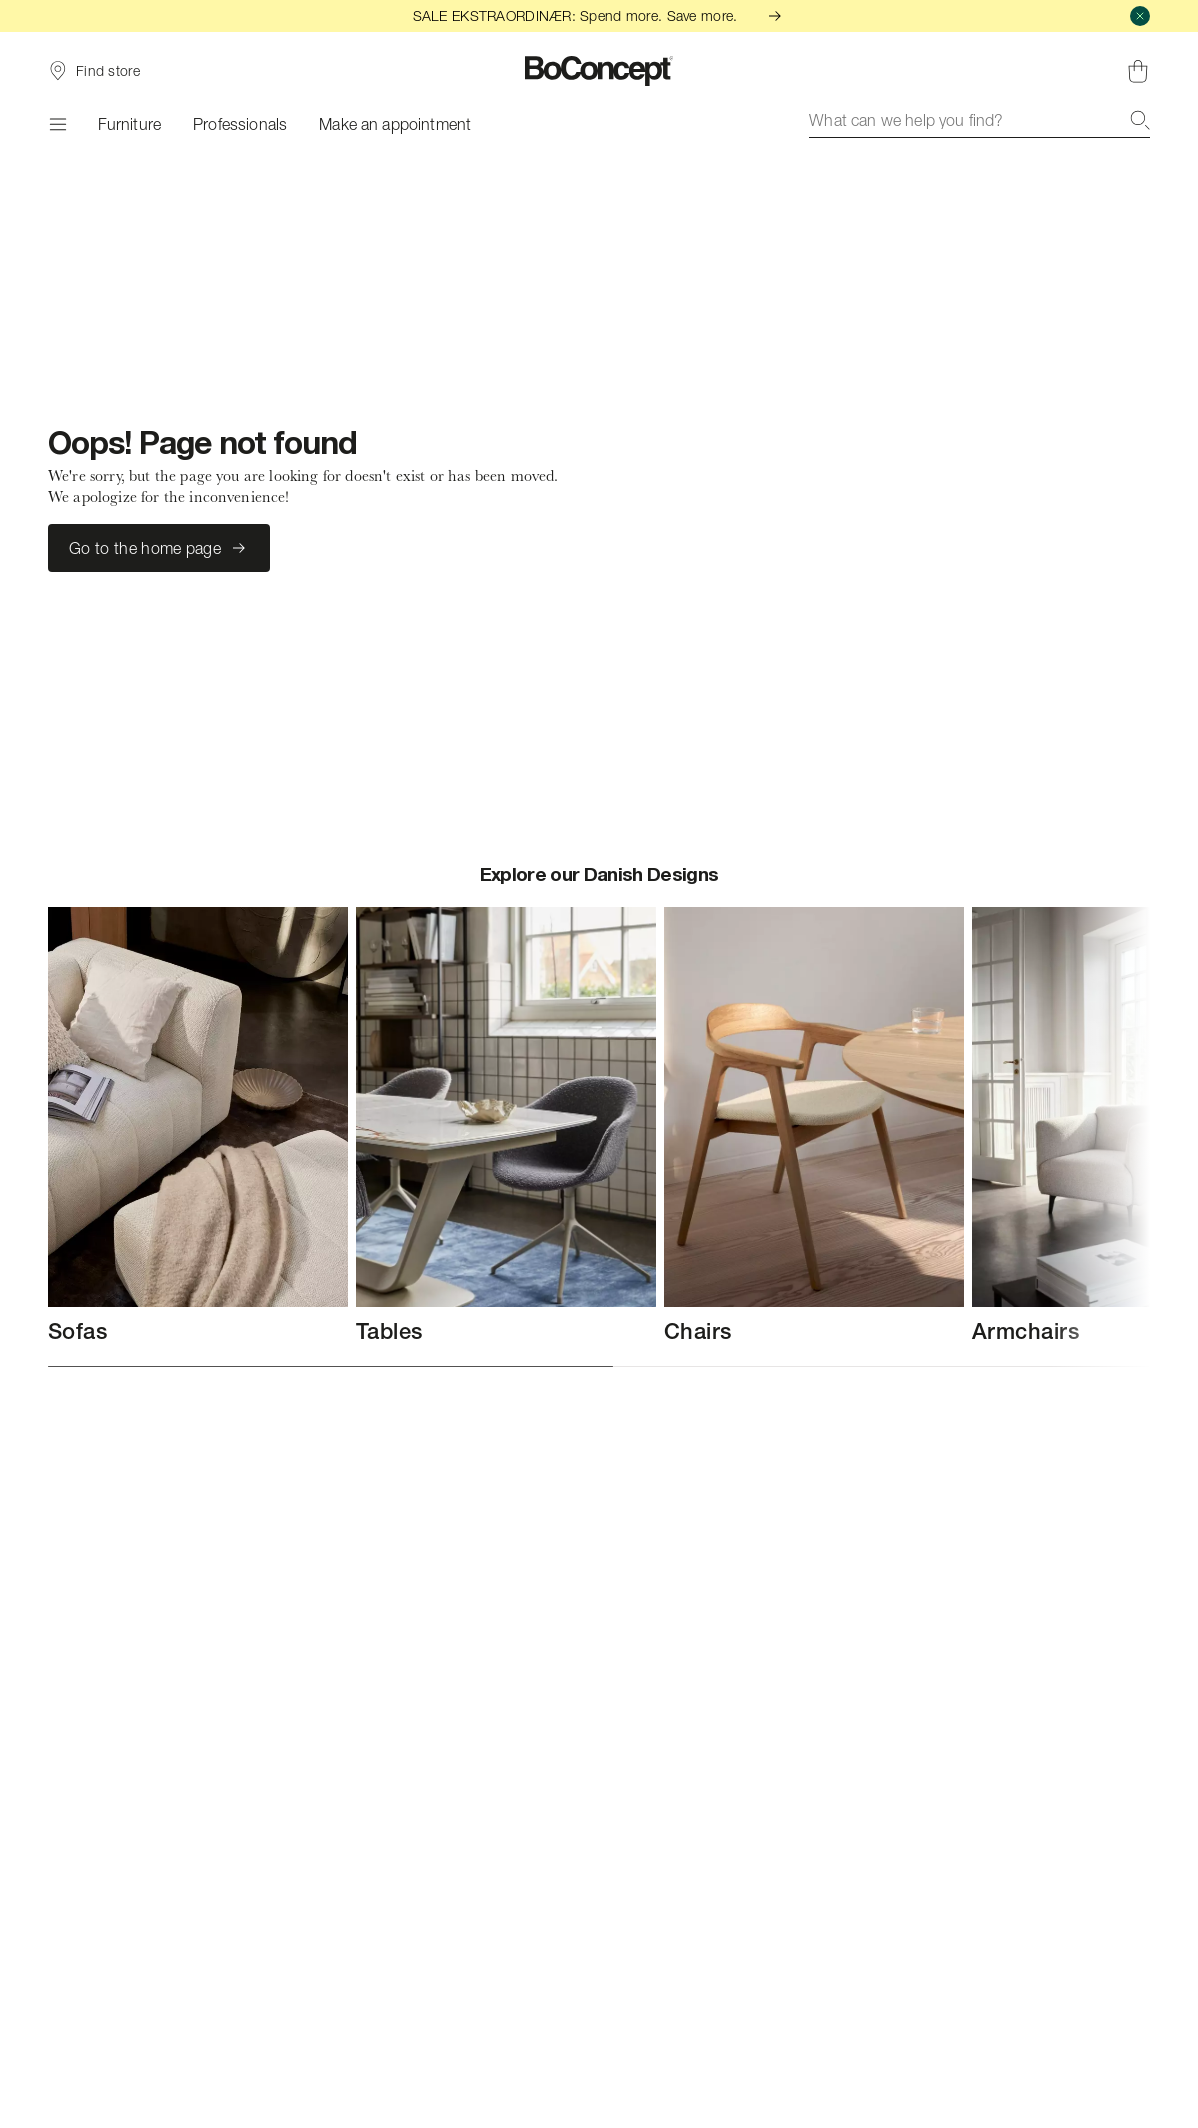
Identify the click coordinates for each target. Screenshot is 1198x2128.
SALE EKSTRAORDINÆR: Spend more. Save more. (599, 15)
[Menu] (57, 124)
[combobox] (979, 120)
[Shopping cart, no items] (1138, 71)
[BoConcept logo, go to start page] (599, 71)
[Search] (1140, 120)
